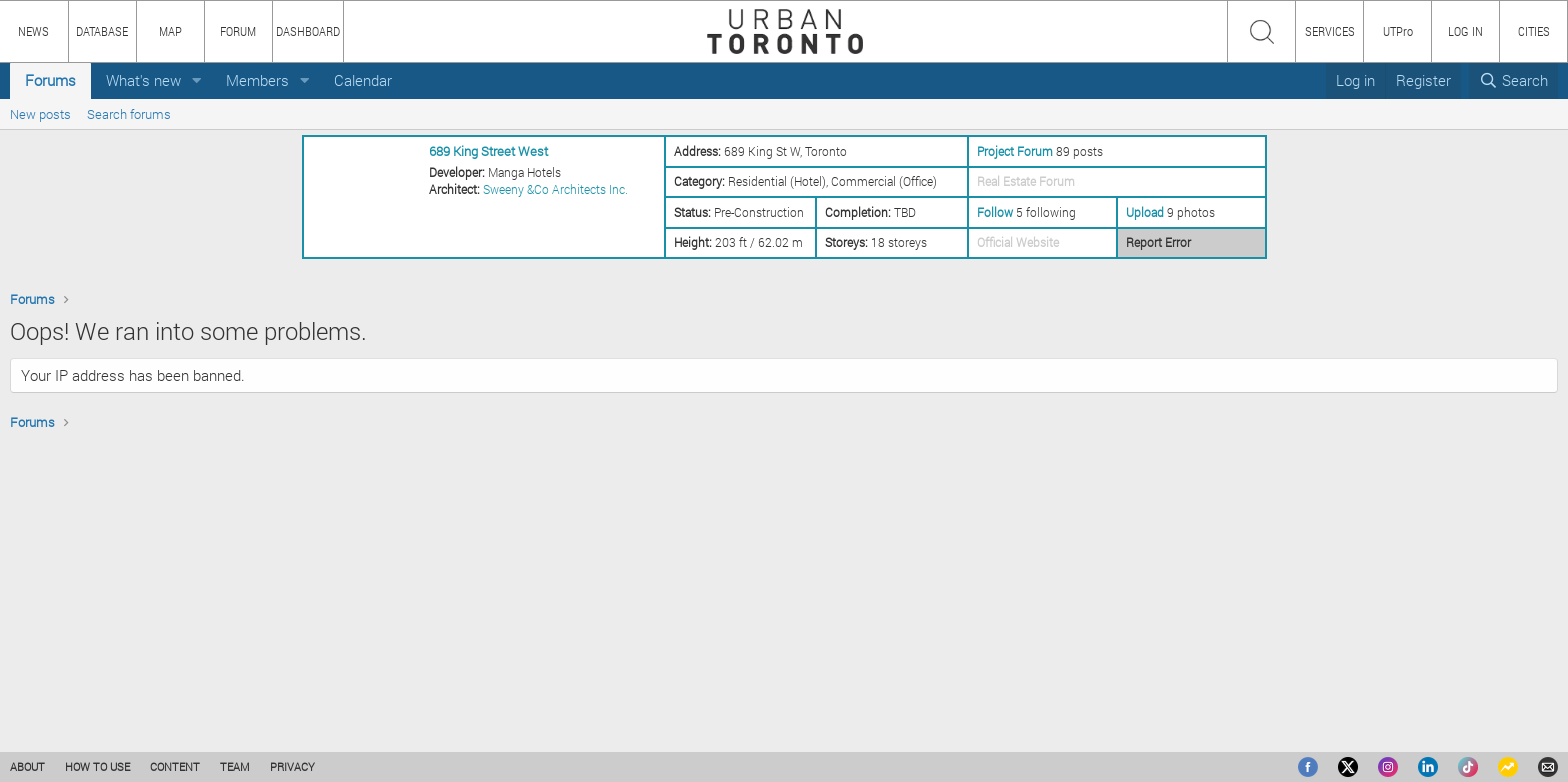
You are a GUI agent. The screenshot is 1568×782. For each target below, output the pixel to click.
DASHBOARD (308, 31)
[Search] (1513, 80)
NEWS (33, 31)
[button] (197, 80)
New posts (40, 114)
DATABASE (102, 31)
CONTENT (175, 766)
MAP (170, 31)
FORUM (238, 31)
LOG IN (1465, 31)
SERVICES (1330, 31)
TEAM (235, 766)
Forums (50, 80)
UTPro (1398, 31)
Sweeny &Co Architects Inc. (555, 189)
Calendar (363, 80)
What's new (143, 80)
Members (257, 80)
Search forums (129, 114)
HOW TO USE (97, 766)
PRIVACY (292, 766)
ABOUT (27, 766)
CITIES (1534, 31)
